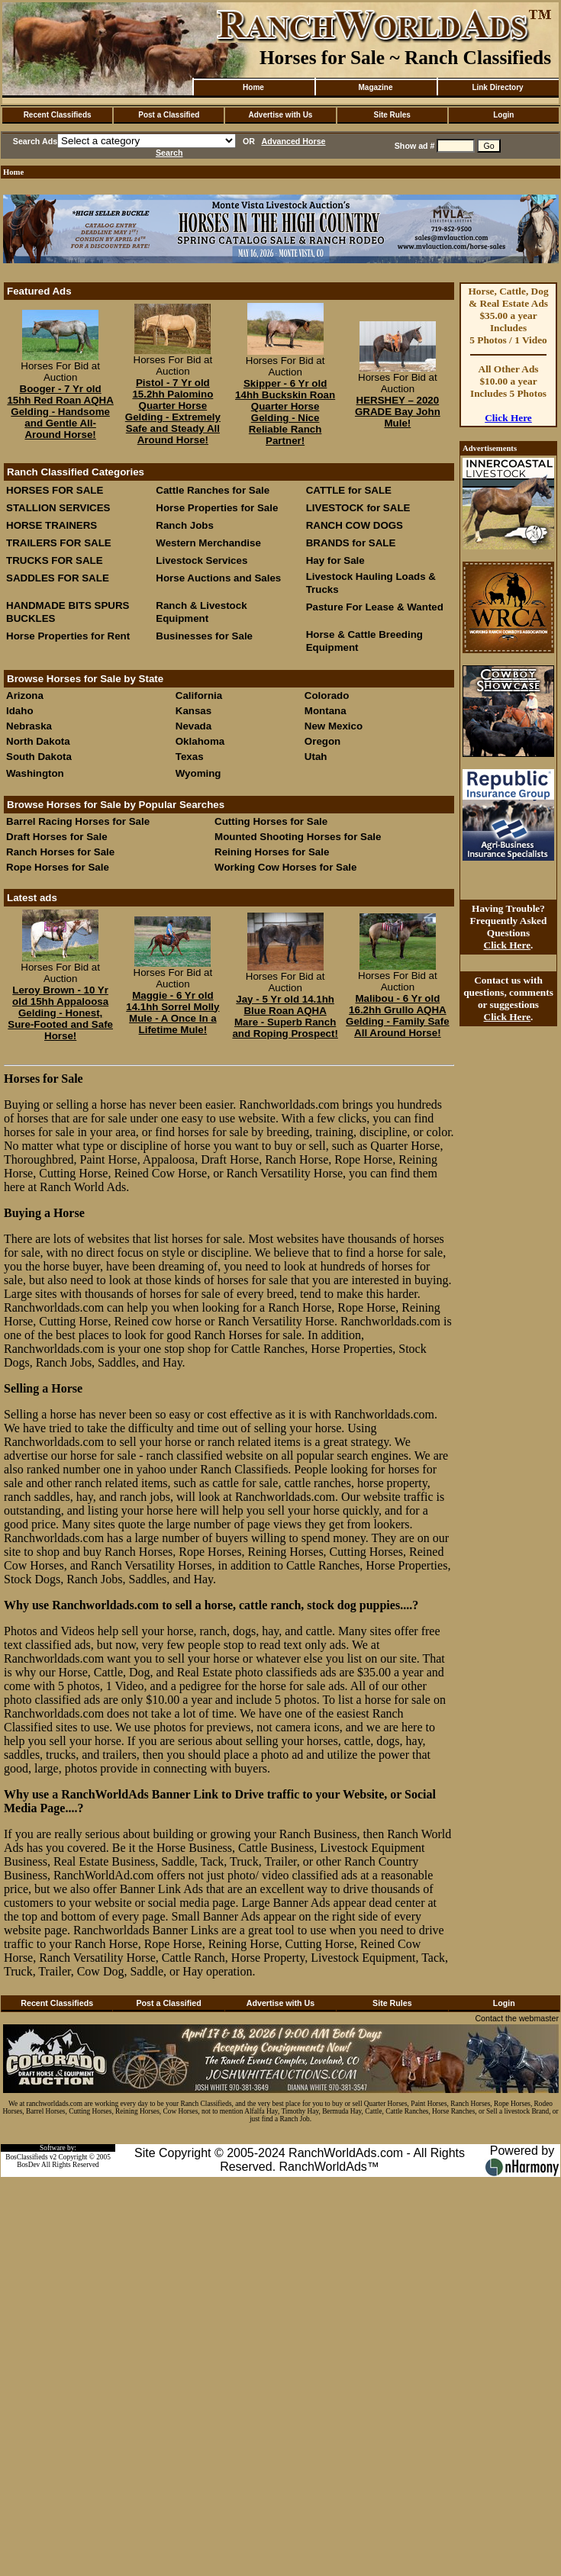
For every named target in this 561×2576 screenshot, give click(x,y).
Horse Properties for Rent (68, 636)
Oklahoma (200, 741)
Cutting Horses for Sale (270, 821)
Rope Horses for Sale (57, 867)
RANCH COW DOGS (354, 525)
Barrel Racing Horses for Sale (78, 821)
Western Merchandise (208, 543)
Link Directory (497, 87)
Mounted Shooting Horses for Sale (297, 836)
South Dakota (39, 756)
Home (253, 87)
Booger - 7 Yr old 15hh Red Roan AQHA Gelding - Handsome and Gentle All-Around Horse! (60, 411)
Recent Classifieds (58, 115)
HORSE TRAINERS (51, 525)
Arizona (25, 695)
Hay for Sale (337, 560)
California (199, 695)
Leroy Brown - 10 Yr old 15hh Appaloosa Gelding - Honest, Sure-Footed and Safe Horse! (60, 1013)
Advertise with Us (281, 115)
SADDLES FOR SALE (57, 578)
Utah (316, 756)
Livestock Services (201, 560)
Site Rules (391, 115)
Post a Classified (168, 115)
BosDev (28, 2165)
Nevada (193, 726)
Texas (190, 756)
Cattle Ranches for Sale (212, 490)
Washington (35, 773)
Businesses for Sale (204, 636)
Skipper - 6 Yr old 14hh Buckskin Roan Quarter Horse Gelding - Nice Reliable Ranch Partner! (285, 412)
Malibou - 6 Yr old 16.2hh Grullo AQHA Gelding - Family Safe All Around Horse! (398, 1015)
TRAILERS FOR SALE (58, 543)
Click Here (508, 417)
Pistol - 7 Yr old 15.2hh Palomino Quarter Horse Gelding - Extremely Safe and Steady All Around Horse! (173, 411)
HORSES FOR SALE (54, 490)
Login (503, 115)
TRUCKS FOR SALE (54, 560)
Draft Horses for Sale (57, 836)
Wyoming (198, 773)
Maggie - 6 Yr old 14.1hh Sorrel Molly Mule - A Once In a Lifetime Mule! (172, 1012)
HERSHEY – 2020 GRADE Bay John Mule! (397, 411)
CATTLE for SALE (349, 490)
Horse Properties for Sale (217, 508)
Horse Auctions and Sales (218, 578)
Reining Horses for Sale (271, 852)
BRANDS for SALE (351, 543)
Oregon (322, 741)
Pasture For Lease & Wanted (374, 607)
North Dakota (38, 741)
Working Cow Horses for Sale (285, 867)
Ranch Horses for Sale (60, 852)
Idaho (20, 710)
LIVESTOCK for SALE (358, 508)
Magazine (375, 87)
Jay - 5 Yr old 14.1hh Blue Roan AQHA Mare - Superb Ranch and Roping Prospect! (284, 1016)
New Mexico (334, 726)
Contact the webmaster (517, 2018)
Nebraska (29, 726)
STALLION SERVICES (58, 508)
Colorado (327, 695)
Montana (326, 710)
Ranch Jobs (185, 525)
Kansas (193, 710)
